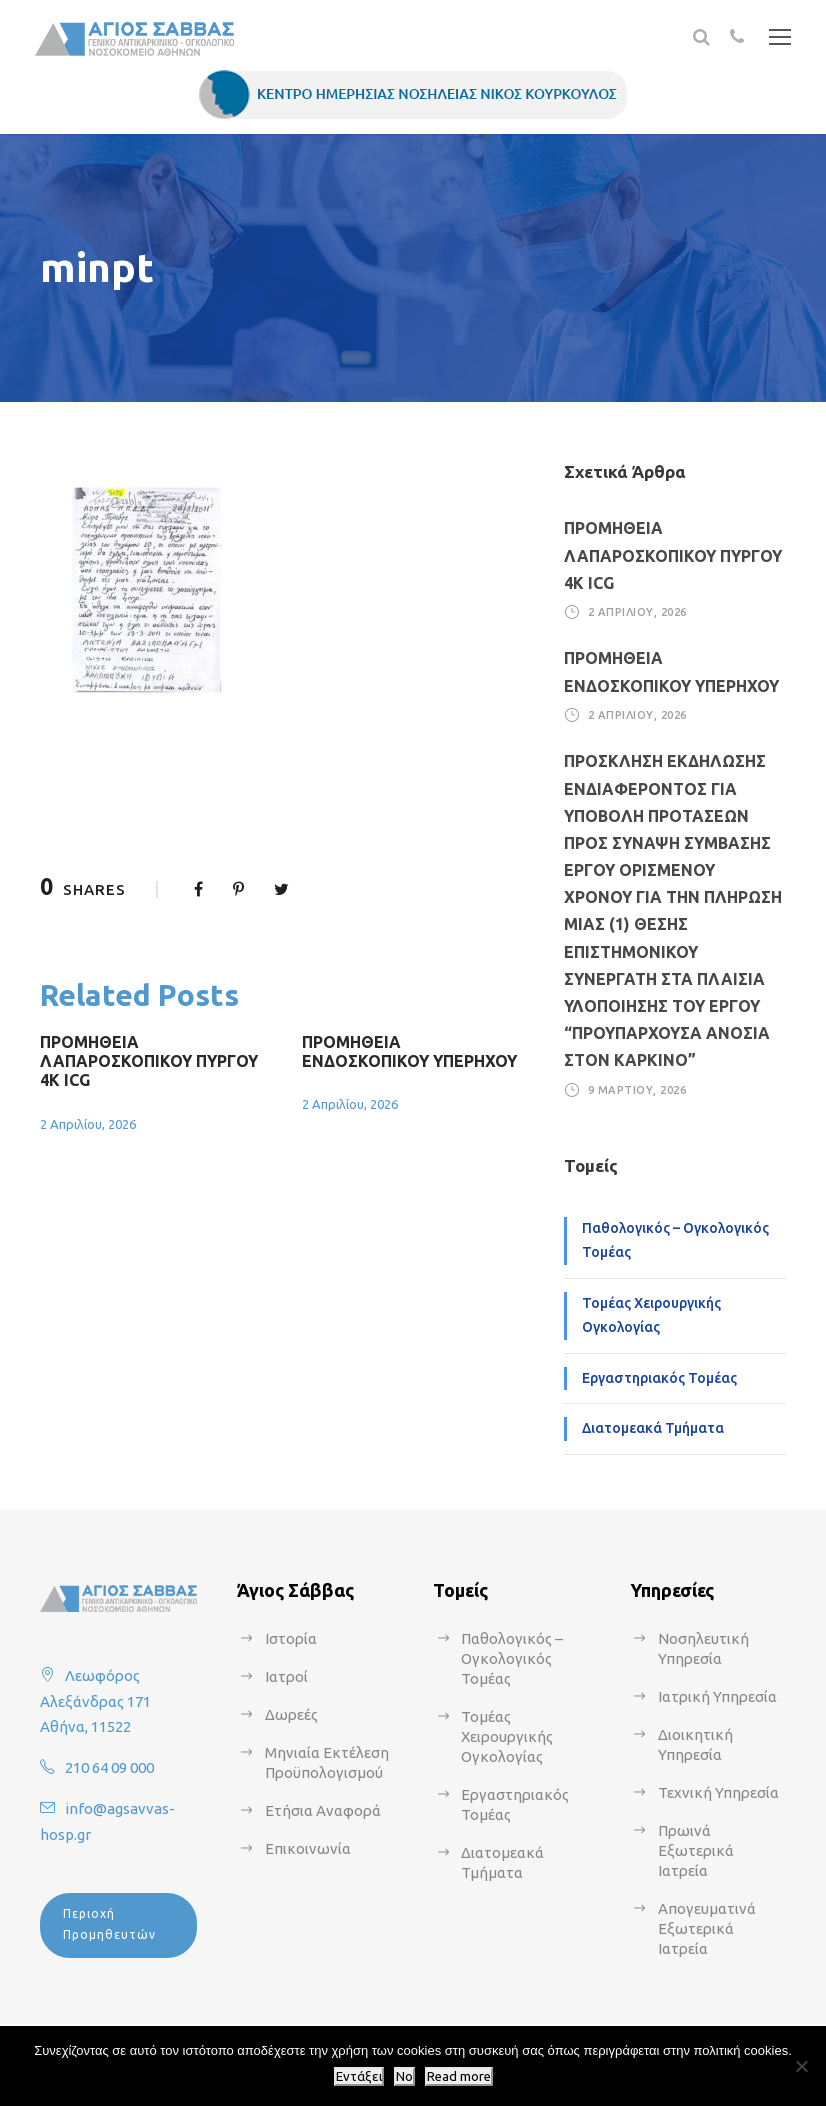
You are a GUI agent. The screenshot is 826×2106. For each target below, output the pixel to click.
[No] (801, 2066)
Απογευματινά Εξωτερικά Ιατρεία (707, 1928)
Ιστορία (291, 1638)
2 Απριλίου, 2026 (88, 1124)
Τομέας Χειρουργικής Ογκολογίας (651, 1315)
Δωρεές (291, 1714)
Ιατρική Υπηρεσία (717, 1696)
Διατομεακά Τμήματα (653, 1428)
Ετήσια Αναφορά (323, 1810)
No (404, 2076)
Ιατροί (286, 1676)
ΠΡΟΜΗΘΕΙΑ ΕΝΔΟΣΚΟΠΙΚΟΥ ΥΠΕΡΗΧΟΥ (409, 1051)
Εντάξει (359, 2076)
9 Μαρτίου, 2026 (637, 1090)
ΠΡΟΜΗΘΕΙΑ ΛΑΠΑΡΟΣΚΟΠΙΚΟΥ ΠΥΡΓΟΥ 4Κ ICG (149, 1061)
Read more (459, 2076)
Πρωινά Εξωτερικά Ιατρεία (696, 1850)
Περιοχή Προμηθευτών (109, 1923)
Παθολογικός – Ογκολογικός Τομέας (675, 1240)
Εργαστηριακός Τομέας (659, 1378)
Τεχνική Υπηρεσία (718, 1792)
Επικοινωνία (308, 1848)
